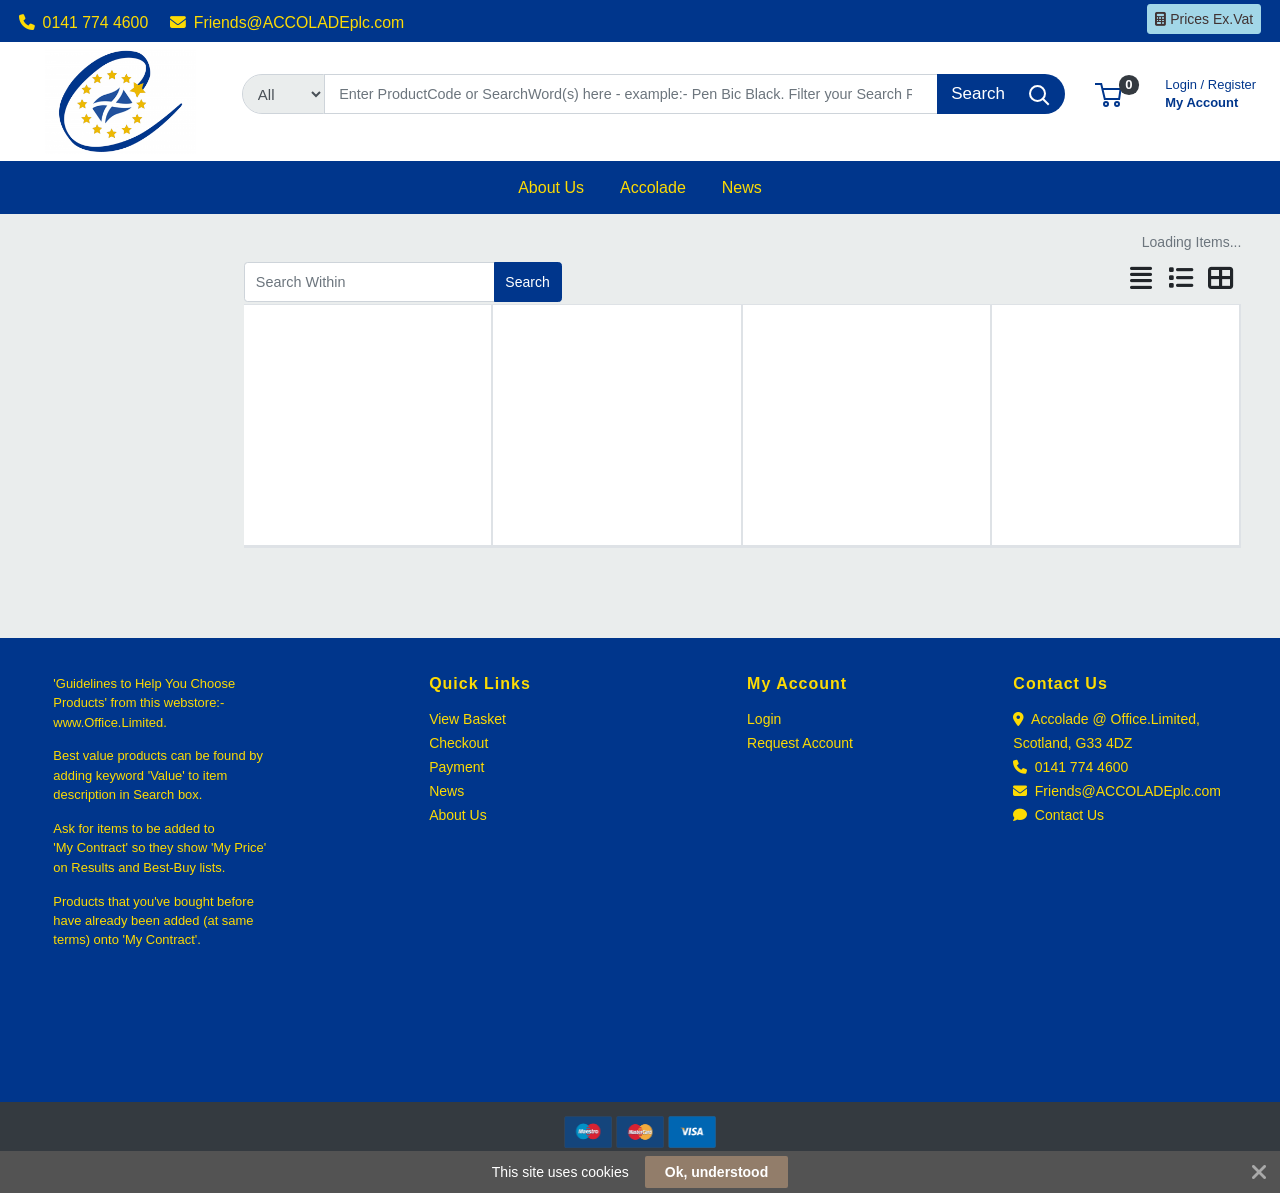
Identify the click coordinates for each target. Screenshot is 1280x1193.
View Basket (467, 719)
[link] (640, 1065)
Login (764, 719)
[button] (1108, 93)
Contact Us (1058, 815)
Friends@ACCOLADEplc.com (287, 22)
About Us (458, 815)
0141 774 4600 (84, 22)
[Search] (631, 94)
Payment (456, 767)
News (446, 791)
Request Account (800, 743)
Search (527, 282)
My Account (1210, 91)
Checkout (458, 743)
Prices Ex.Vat (1204, 19)
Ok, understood (716, 1172)
